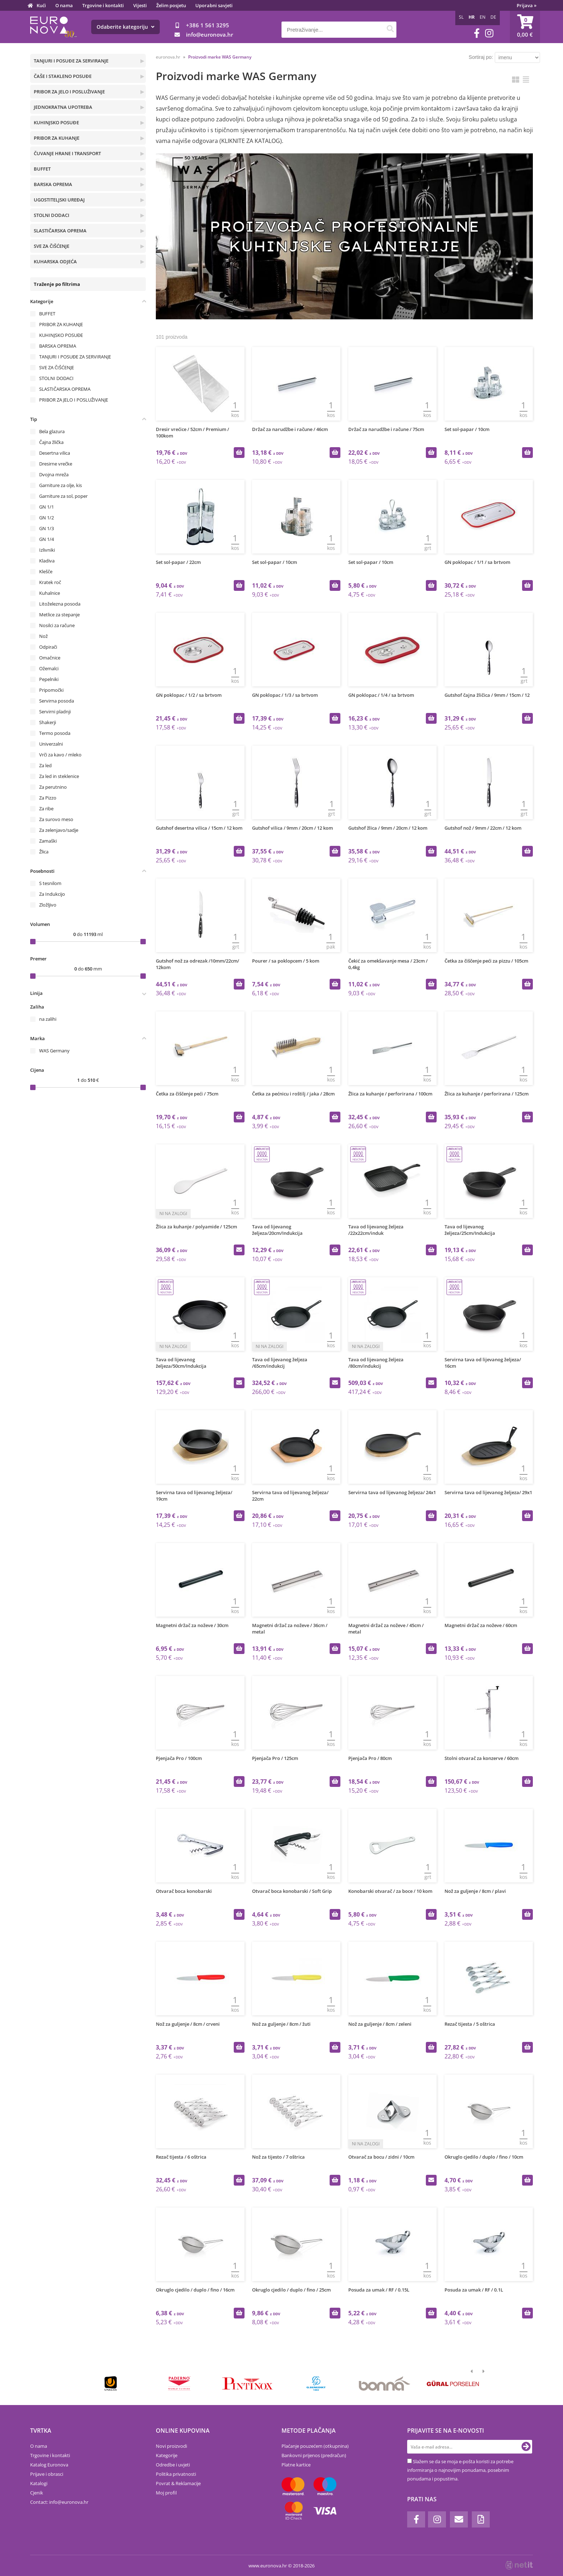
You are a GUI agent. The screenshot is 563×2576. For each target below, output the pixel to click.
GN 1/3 (46, 528)
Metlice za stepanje (59, 614)
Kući (41, 5)
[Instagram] (489, 33)
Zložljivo (47, 905)
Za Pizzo (47, 797)
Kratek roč (50, 582)
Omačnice (49, 657)
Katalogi (38, 2483)
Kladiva (47, 560)
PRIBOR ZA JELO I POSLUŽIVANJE (69, 91)
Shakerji (47, 722)
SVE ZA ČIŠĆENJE (51, 246)
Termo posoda (54, 733)
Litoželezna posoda (59, 604)
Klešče (45, 571)
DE (493, 17)
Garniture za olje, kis (60, 485)
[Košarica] (525, 27)
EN (482, 17)
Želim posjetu (171, 5)
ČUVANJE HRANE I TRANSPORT (67, 153)
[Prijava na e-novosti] (526, 2447)
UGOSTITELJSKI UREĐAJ (59, 199)
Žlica (43, 851)
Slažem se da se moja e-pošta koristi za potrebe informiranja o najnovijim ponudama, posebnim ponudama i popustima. (460, 2470)
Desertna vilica (54, 453)
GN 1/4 (46, 539)
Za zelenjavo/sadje (58, 830)
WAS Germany (54, 1050)
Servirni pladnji (55, 711)
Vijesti (140, 5)
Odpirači (48, 647)
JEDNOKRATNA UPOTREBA (63, 107)
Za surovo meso (56, 819)
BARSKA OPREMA (53, 184)
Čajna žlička (51, 442)
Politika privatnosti (176, 2474)
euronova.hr (168, 57)
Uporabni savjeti (214, 5)
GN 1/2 (46, 517)
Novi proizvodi (171, 2446)
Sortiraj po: (481, 57)
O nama (64, 5)
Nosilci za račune (57, 625)
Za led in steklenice (59, 776)
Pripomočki (51, 690)
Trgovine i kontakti (103, 5)
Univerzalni (51, 744)
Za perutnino (53, 787)
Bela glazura (52, 431)
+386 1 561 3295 (207, 25)
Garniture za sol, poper (63, 496)
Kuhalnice (49, 593)
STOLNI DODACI (51, 215)
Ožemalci (49, 668)
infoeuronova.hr (209, 34)
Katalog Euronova (49, 2464)
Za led (45, 765)
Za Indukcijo (52, 894)
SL (461, 17)
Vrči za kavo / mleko (60, 754)
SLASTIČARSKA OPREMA (60, 230)
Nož (43, 636)
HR (472, 17)
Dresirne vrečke (55, 463)
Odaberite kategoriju (125, 26)
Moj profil (166, 2492)
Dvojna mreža (54, 474)
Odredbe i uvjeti (173, 2464)
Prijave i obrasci (46, 2474)
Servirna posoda (56, 701)
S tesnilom (50, 883)
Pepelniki (49, 679)
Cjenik (36, 2492)
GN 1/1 (46, 507)
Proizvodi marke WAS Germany (219, 57)
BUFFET (42, 169)
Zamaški (48, 841)
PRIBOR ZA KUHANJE (56, 138)
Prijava (526, 5)
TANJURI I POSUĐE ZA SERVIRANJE (71, 60)
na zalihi (47, 1019)
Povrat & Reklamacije (178, 2483)
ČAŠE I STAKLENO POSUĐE (63, 76)
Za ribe (46, 808)
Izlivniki (47, 550)
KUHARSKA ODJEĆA (55, 261)
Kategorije (166, 2455)
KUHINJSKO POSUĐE (56, 122)
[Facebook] (477, 33)
